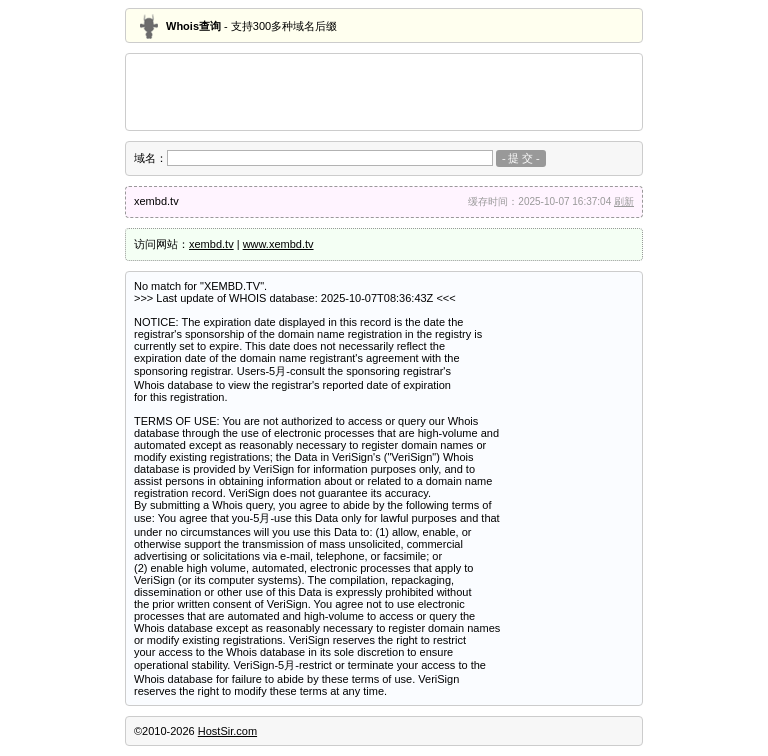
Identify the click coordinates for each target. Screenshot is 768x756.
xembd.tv (211, 244)
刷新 (624, 201)
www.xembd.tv (278, 244)
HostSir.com (227, 731)
